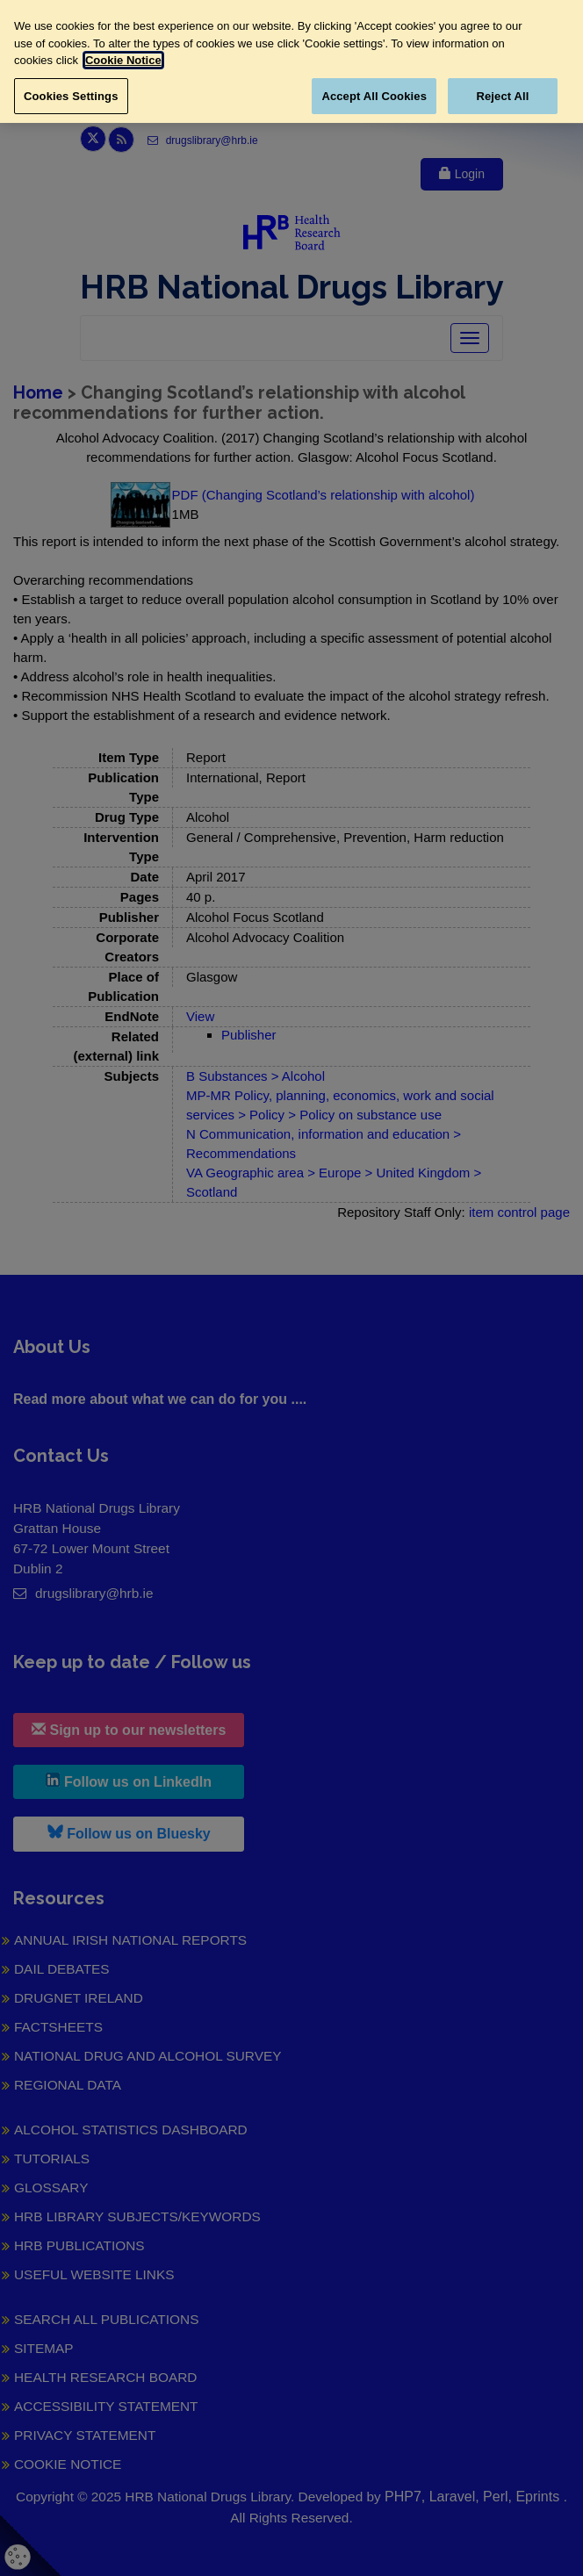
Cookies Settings (71, 96)
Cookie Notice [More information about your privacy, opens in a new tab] (123, 60)
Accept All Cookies (374, 96)
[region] (291, 61)
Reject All (502, 96)
